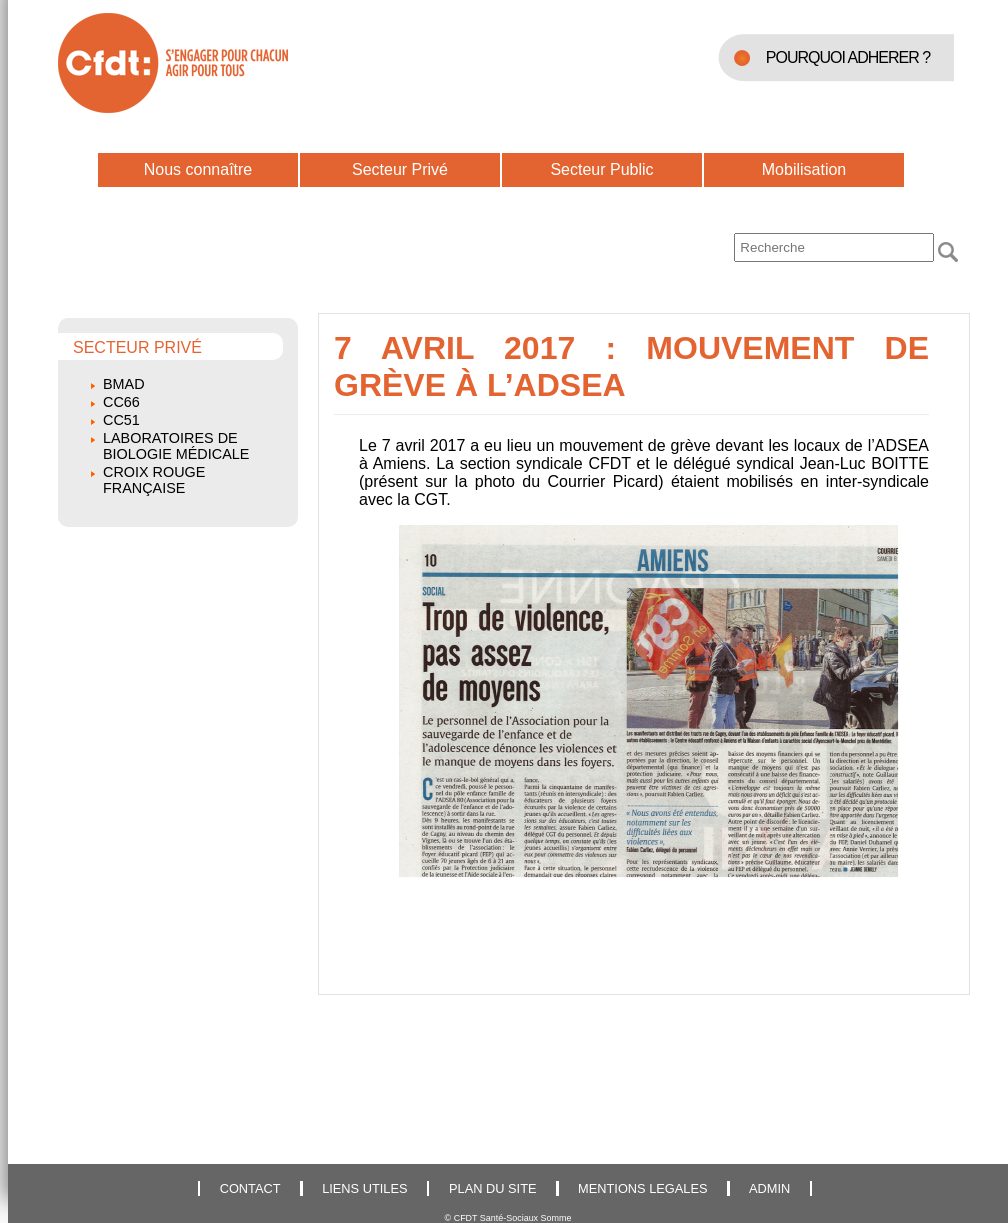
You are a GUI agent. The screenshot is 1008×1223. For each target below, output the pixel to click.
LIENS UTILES (364, 1188)
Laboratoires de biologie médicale (176, 446)
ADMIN (769, 1188)
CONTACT (250, 1188)
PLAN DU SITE (492, 1188)
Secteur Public (601, 169)
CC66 (121, 402)
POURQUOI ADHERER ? (848, 57)
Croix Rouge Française (154, 480)
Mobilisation (804, 169)
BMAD (124, 384)
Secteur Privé (400, 169)
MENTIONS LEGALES (642, 1188)
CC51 (121, 420)
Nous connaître (198, 169)
